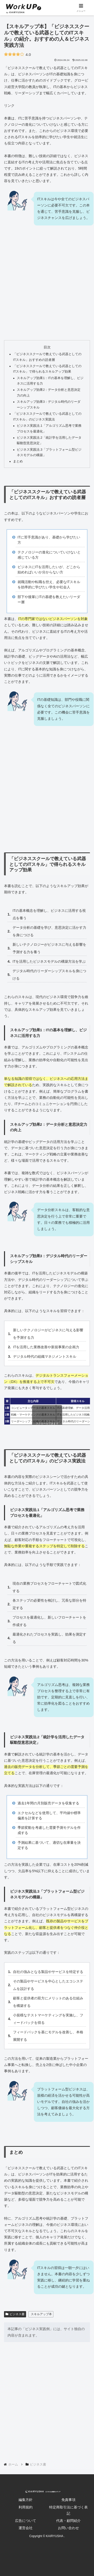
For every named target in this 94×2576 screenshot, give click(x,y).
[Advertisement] (47, 287)
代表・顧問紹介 (68, 2521)
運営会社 (26, 2528)
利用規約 (26, 2507)
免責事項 (68, 2500)
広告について (25, 2521)
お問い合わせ (68, 2528)
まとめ (18, 461)
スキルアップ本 (41, 2314)
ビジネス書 (15, 2314)
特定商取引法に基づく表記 (68, 2510)
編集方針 (26, 2500)
